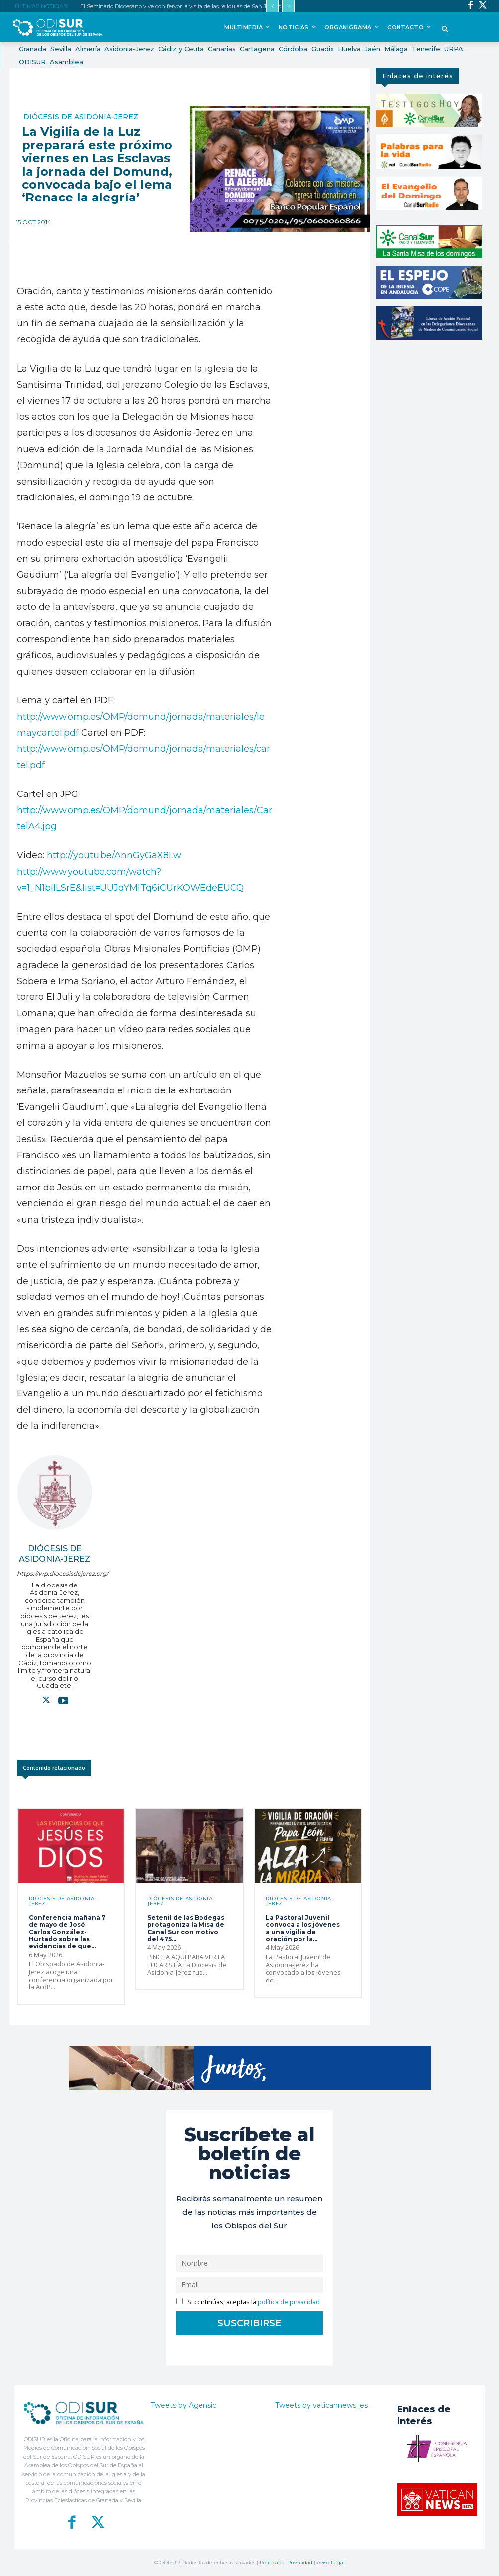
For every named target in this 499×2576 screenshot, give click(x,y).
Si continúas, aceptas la (248, 2302)
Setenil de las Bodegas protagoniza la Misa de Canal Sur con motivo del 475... (185, 1928)
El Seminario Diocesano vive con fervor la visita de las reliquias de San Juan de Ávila (189, 6)
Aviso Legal (331, 2562)
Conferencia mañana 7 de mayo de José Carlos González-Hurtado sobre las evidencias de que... (67, 1932)
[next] (288, 6)
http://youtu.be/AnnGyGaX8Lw (114, 855)
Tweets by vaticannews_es (321, 2405)
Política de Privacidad (286, 2562)
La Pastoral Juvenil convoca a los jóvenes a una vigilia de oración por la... (303, 1928)
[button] (445, 30)
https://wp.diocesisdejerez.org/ (54, 1573)
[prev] (272, 6)
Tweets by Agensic (183, 2405)
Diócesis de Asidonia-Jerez (80, 116)
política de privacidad (289, 2302)
